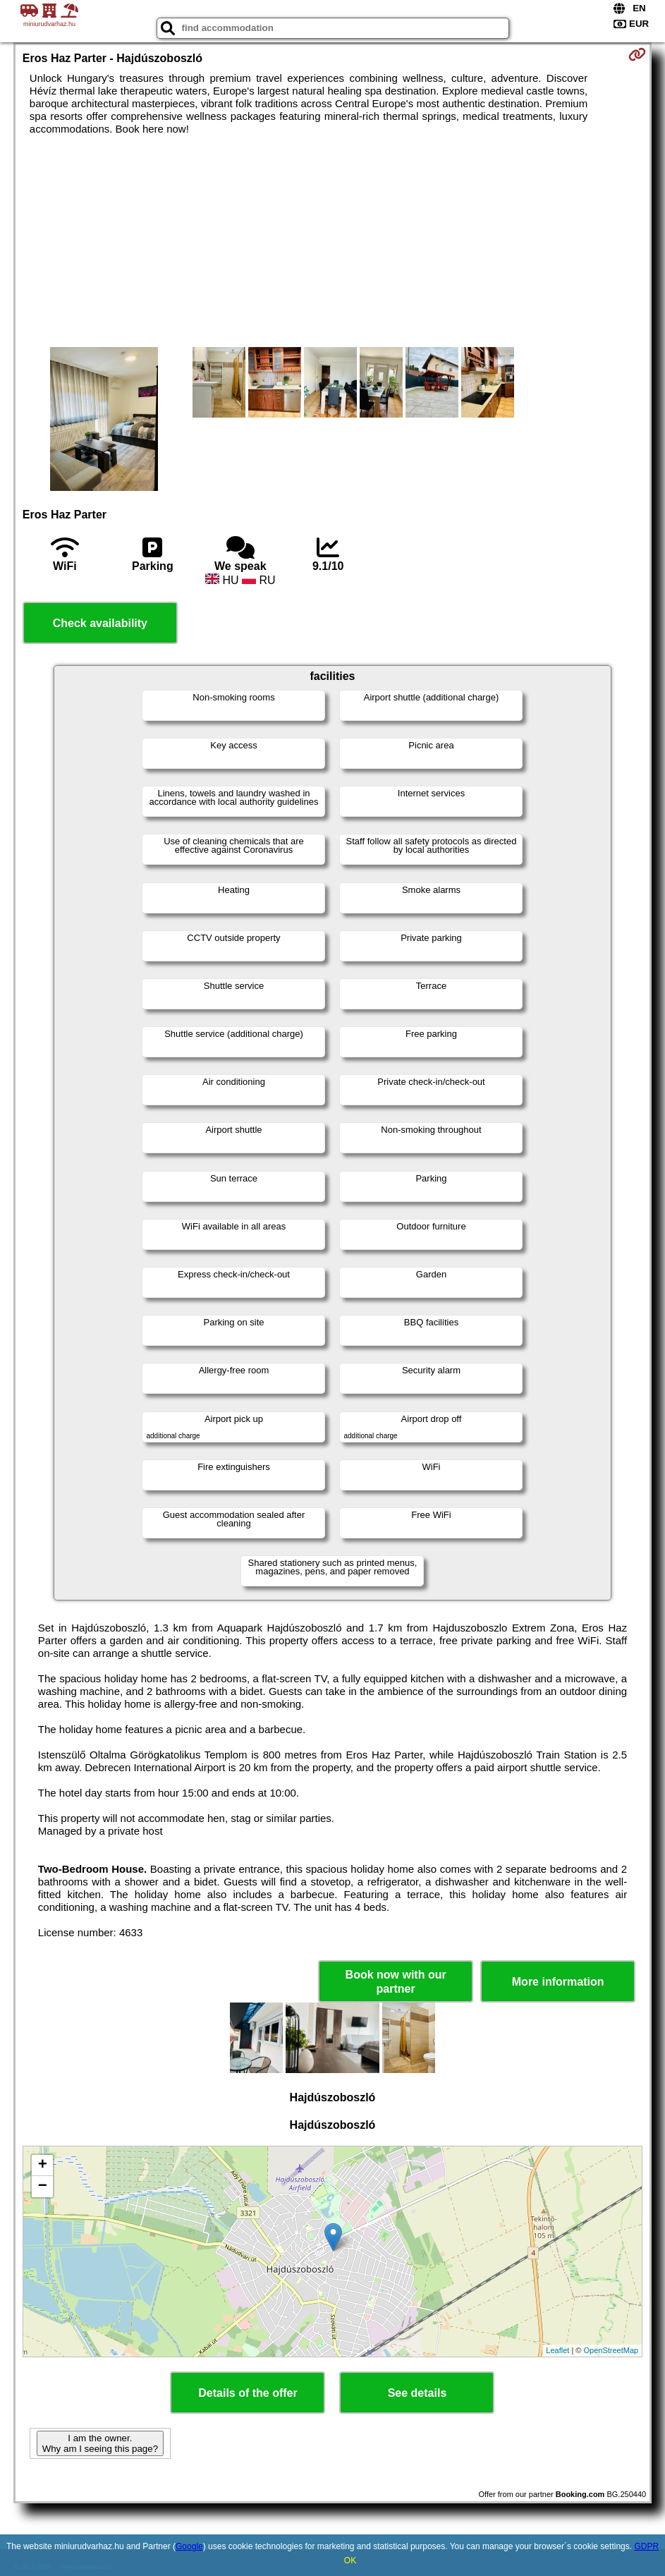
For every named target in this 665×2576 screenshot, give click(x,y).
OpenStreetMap (610, 2350)
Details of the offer (247, 2393)
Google (189, 2546)
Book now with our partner (396, 1981)
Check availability (100, 623)
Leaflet (557, 2350)
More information (558, 1982)
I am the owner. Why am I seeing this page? (100, 2443)
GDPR (646, 2546)
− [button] (42, 2186)
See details (417, 2393)
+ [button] (42, 2165)
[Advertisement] (332, 241)
